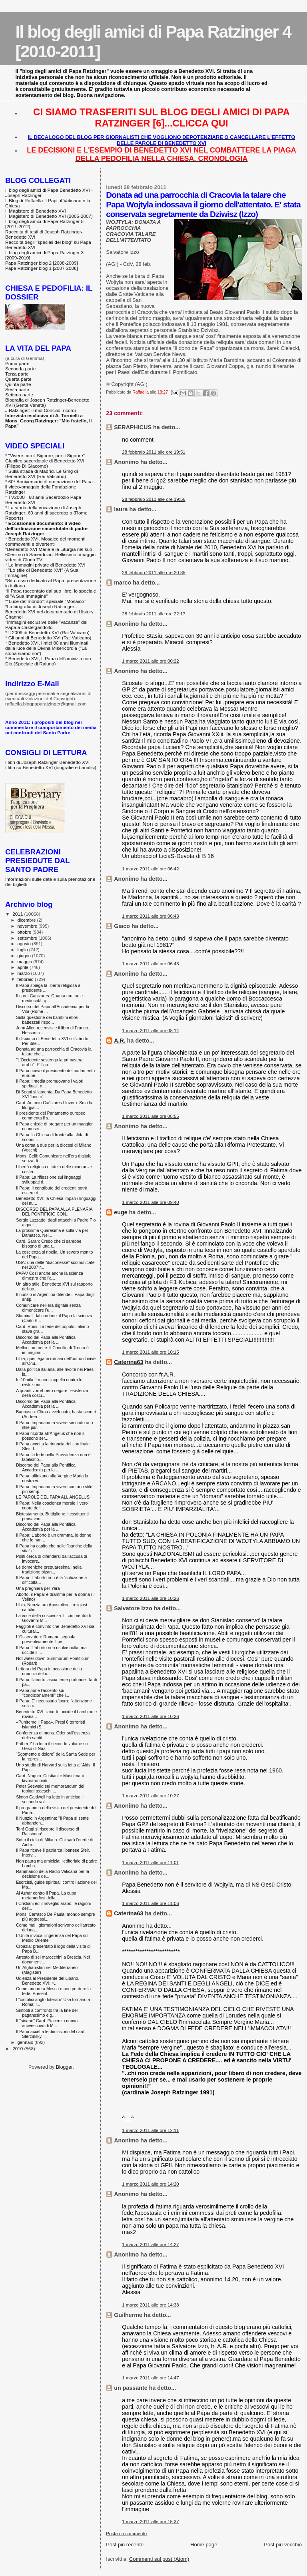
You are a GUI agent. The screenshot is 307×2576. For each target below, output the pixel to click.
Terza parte (17, 373)
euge (120, 1212)
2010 (18, 2048)
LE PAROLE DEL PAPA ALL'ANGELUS (53, 1497)
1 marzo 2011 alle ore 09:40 (150, 1202)
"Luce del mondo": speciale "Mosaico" (46, 601)
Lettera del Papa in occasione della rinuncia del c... (49, 1671)
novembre (28, 926)
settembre (28, 938)
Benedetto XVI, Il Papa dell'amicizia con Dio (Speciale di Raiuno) (48, 661)
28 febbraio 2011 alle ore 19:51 (153, 452)
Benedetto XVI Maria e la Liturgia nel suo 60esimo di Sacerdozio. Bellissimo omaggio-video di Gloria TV (51, 554)
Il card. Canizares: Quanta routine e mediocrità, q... (49, 998)
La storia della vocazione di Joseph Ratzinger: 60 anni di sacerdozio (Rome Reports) (46, 512)
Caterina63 (128, 1362)
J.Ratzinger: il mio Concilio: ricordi (40, 410)
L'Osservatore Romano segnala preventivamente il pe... (45, 1639)
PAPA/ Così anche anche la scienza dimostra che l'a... (49, 1275)
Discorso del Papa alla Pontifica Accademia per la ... (46, 1339)
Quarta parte (18, 379)
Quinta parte (18, 384)
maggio (26, 961)
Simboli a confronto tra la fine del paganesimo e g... (47, 2012)
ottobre (25, 932)
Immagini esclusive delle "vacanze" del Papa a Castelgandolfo (46, 624)
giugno (25, 955)
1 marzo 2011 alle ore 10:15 (150, 1352)
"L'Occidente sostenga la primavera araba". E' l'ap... (49, 1062)
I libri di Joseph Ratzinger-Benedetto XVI (47, 762)
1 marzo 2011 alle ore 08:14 (150, 1030)
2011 (18, 913)
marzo (24, 973)
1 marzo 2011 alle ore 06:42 (150, 868)
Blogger (64, 2067)
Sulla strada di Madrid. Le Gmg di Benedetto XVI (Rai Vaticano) (41, 473)
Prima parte (17, 363)
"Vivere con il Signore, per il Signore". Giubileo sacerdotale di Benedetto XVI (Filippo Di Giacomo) (45, 460)
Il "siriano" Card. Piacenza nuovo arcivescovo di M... (47, 2023)
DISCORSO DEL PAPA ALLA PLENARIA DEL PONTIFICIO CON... (54, 1211)
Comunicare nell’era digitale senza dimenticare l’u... (48, 1307)
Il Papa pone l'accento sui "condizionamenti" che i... (42, 1693)
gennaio (26, 2042)
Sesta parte (17, 389)
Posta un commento (126, 2533)
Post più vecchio (283, 2545)
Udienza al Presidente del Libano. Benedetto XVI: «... (47, 1980)
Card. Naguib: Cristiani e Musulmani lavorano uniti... (50, 1778)
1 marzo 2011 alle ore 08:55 (150, 1116)
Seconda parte (20, 368)
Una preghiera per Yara (38, 1588)
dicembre (27, 920)
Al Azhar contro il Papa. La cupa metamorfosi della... (46, 1895)
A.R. (120, 1040)
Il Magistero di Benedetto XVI (35, 210)
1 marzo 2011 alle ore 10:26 (150, 1598)
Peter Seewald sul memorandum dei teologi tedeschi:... (50, 1788)
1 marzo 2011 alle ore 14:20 (150, 2184)
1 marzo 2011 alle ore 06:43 (150, 916)
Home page (203, 2545)
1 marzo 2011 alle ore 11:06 (150, 1903)
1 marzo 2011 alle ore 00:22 (150, 661)
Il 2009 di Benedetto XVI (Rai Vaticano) (49, 632)
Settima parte (19, 394)
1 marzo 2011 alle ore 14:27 (150, 2244)
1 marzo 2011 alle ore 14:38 (150, 2305)
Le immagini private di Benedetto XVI (47, 564)
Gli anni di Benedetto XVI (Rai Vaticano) (50, 637)
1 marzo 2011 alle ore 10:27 (150, 1795)
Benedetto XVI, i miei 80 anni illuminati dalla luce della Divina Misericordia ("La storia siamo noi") (46, 648)
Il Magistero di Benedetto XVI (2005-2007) (49, 216)
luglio (23, 949)
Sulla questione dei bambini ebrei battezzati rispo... (47, 1020)
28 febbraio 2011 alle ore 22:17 (153, 613)
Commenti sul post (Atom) (159, 2559)
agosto (25, 943)
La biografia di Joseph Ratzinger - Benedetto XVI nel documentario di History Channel (49, 611)
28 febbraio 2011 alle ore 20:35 (153, 572)
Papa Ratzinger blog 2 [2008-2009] (41, 262)
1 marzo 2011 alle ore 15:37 (150, 2521)
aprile (24, 967)
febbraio (26, 979)
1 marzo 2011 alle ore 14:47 (150, 2377)
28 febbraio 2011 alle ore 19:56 (153, 499)
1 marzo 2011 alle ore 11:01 (150, 1862)
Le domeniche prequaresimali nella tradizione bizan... (49, 1569)
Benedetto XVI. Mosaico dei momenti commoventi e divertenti (45, 541)
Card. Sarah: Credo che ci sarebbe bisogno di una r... (48, 1243)
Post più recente (125, 2545)
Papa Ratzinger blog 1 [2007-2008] (41, 268)
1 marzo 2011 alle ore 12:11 (150, 2130)
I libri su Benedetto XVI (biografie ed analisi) (50, 767)
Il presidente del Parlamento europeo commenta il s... (50, 1115)
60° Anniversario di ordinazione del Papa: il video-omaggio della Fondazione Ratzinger (49, 486)
